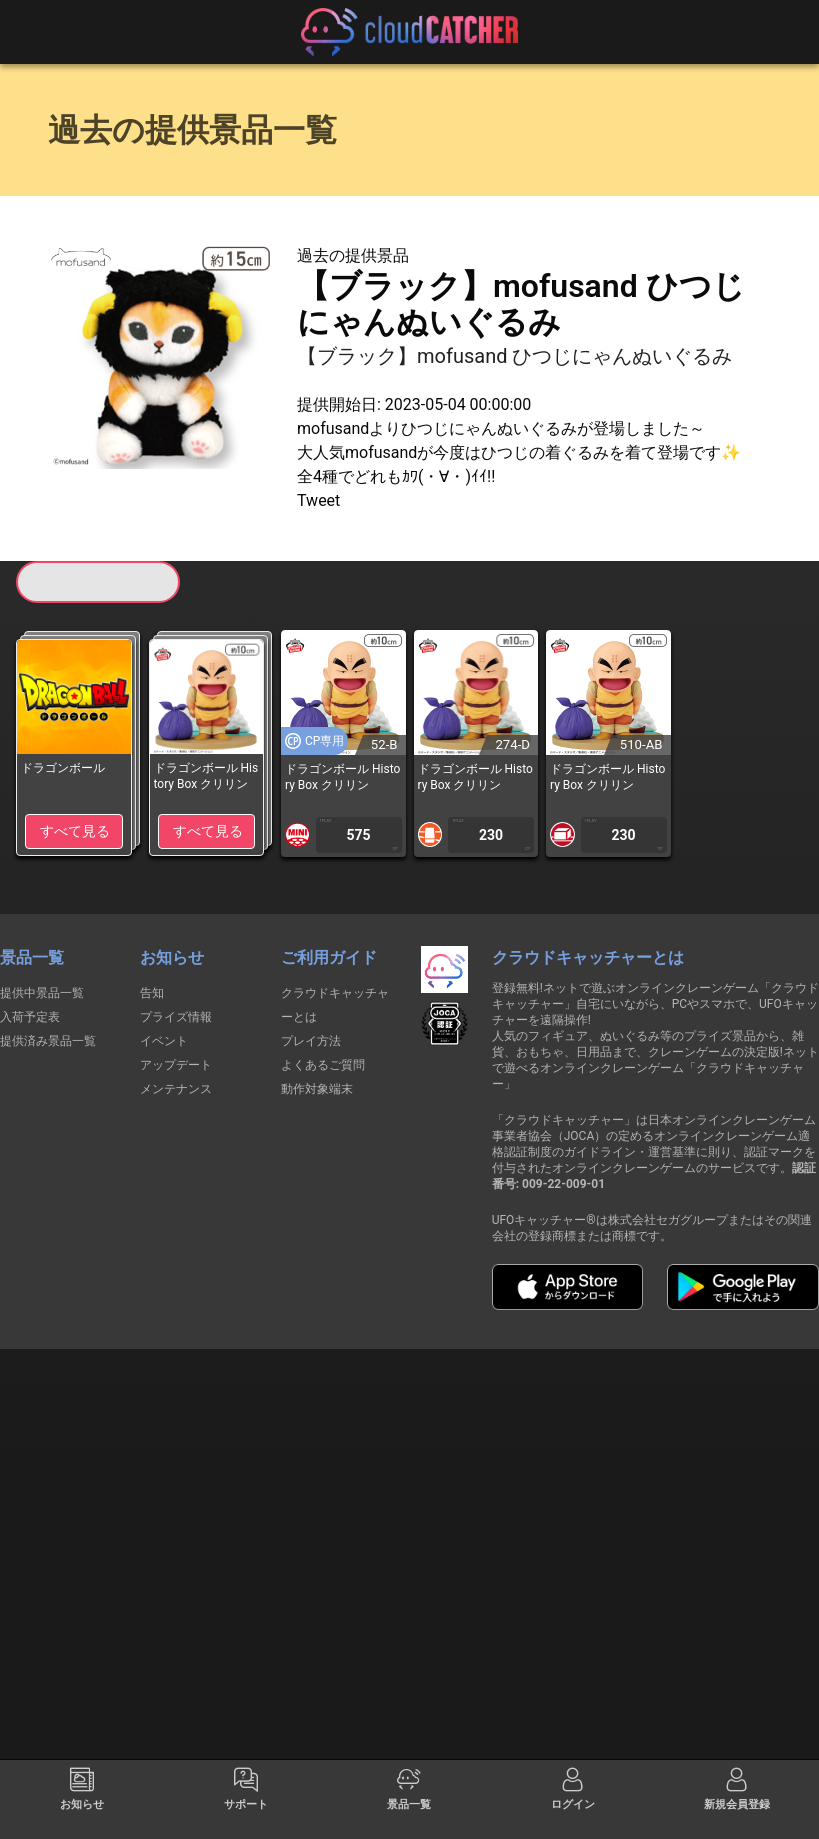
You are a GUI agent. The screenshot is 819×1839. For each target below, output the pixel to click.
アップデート (176, 1065)
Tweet (318, 500)
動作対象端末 (317, 1089)
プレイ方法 (311, 1041)
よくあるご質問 (323, 1065)
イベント (164, 1041)
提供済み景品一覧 (48, 1041)
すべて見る (75, 831)
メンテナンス (176, 1089)
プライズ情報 (176, 1017)
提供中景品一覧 (42, 993)
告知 (152, 993)
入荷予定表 (30, 1017)
